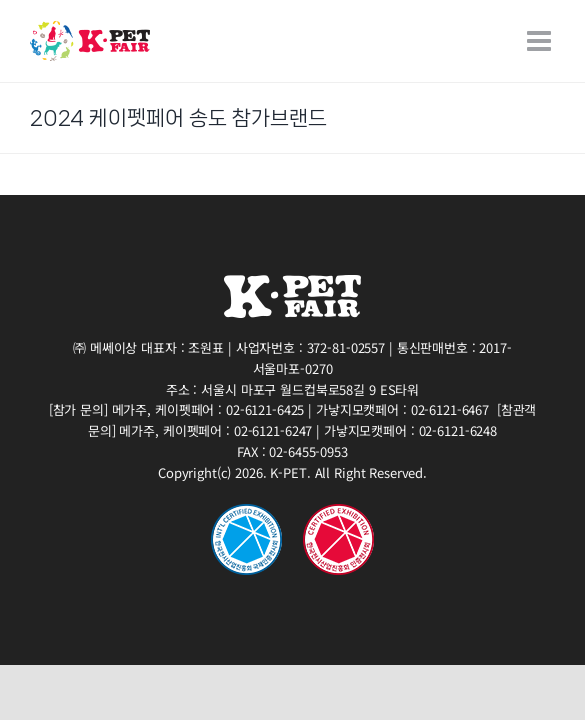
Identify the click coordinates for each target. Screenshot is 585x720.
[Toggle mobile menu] (541, 41)
